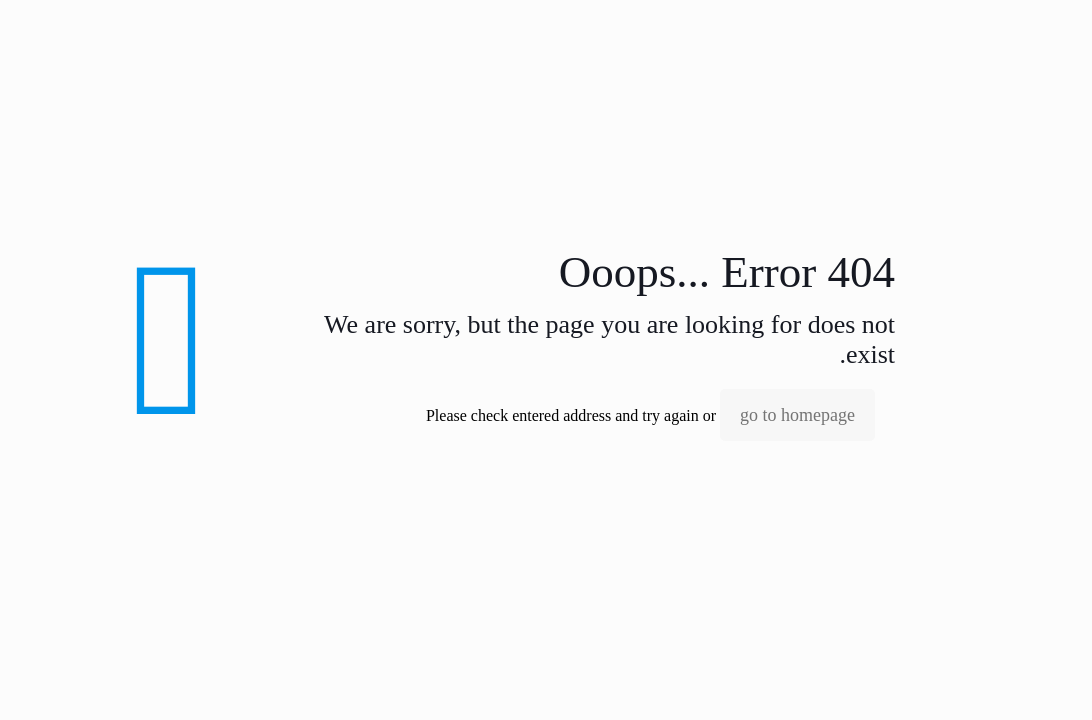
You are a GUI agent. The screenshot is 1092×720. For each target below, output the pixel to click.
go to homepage (797, 415)
